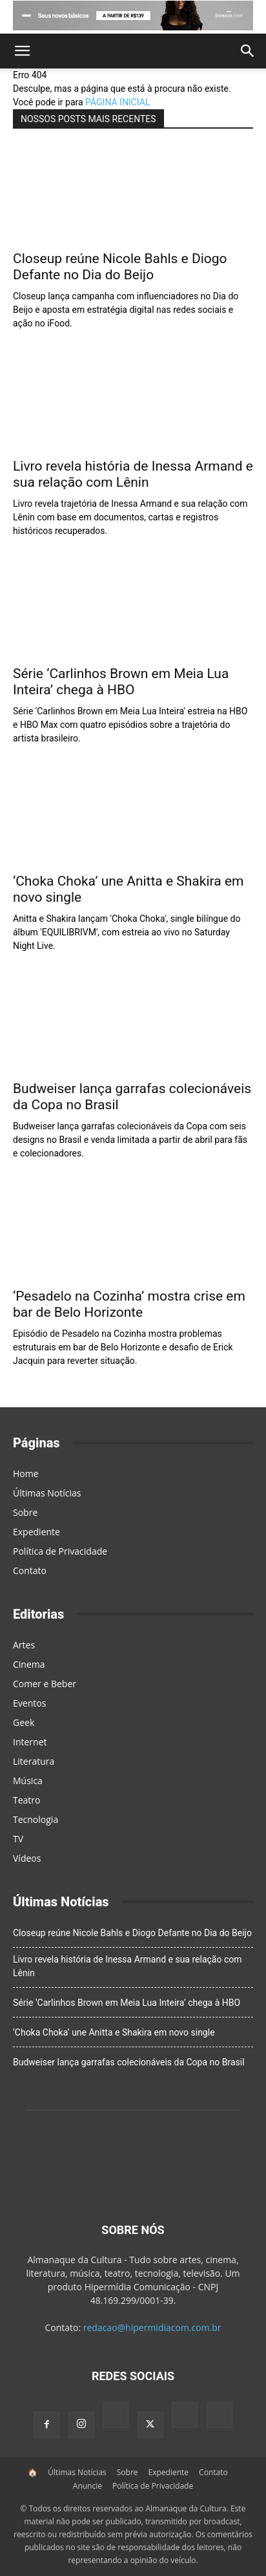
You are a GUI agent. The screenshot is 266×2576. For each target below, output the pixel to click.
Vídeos (27, 1858)
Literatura (33, 1761)
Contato (29, 1570)
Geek (23, 1722)
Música (28, 1780)
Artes (24, 1645)
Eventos (29, 1703)
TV (18, 1839)
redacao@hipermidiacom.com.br (152, 2327)
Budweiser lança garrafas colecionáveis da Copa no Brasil (129, 2062)
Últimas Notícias (47, 1493)
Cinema (29, 1664)
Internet (30, 1742)
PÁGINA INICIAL (117, 102)
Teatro (27, 1800)
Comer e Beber (44, 1683)
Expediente (36, 1532)
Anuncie (87, 2485)
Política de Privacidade (60, 1551)
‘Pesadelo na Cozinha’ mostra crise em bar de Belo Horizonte (129, 1304)
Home (26, 1473)
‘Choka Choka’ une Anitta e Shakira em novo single (114, 2032)
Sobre (25, 1512)
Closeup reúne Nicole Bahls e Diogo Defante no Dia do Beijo (120, 266)
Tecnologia (35, 1819)
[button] (22, 51)
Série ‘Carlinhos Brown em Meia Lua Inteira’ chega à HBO (121, 681)
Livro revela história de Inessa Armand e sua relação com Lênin (133, 474)
